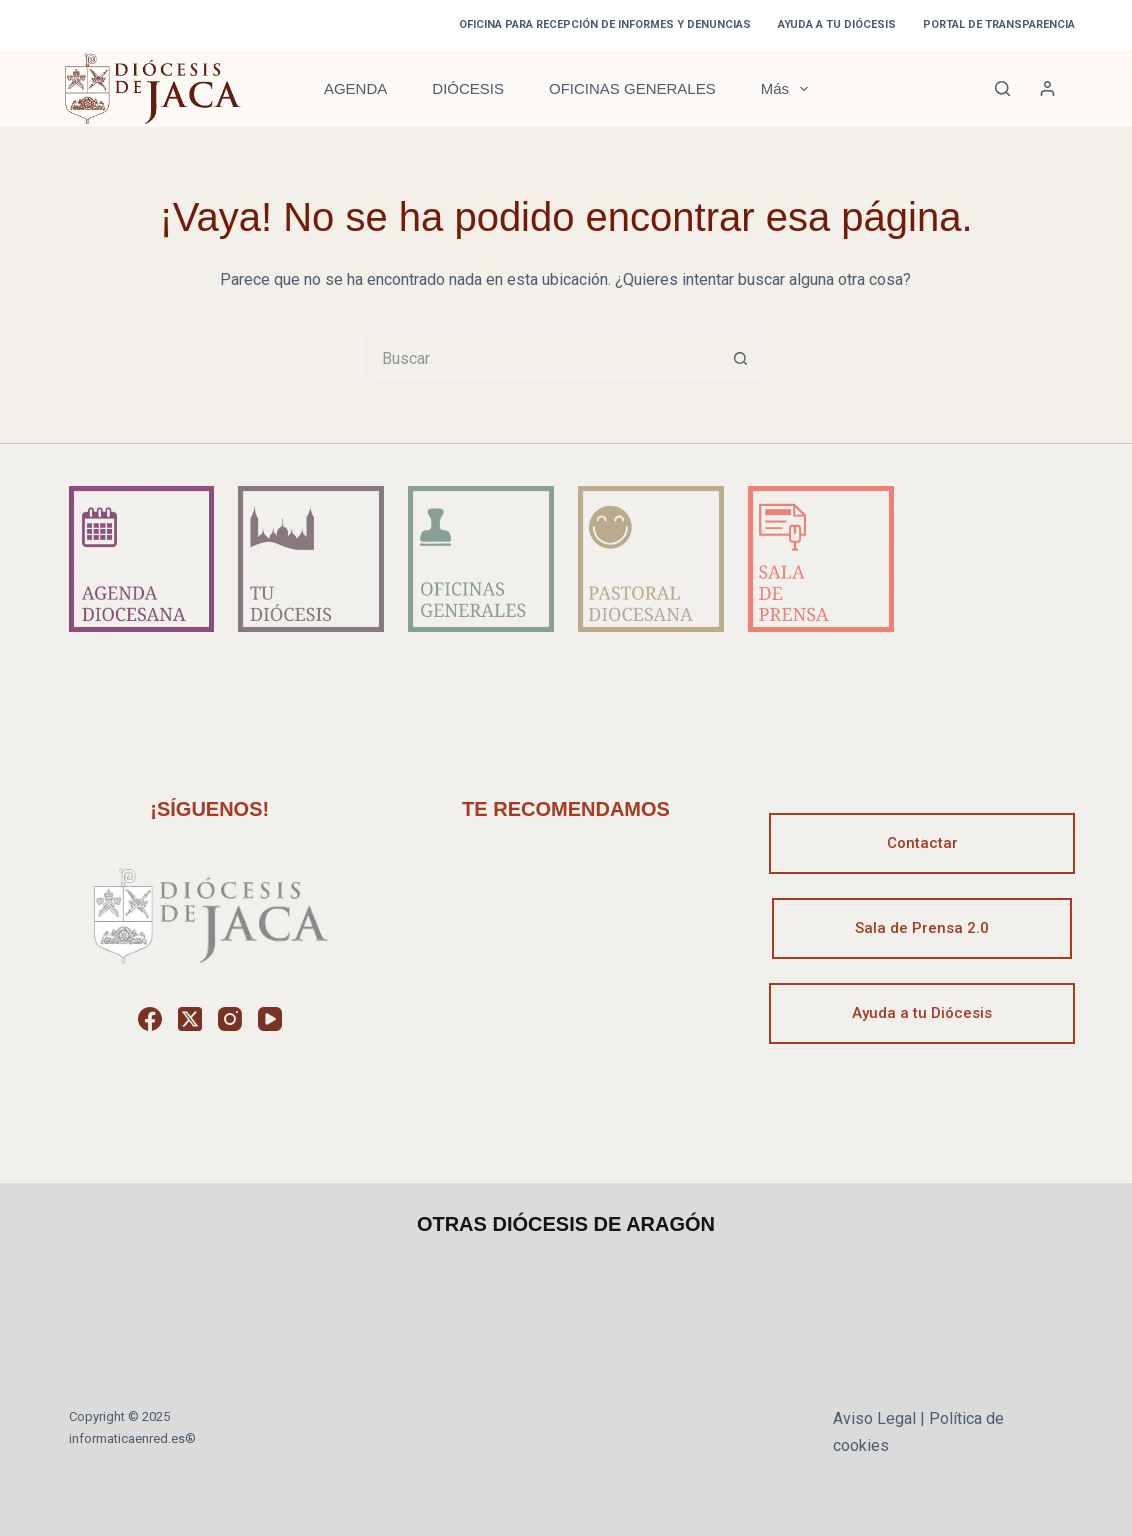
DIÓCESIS (468, 88)
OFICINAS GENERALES (632, 88)
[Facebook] (150, 1019)
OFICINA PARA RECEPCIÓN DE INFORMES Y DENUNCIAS (605, 24)
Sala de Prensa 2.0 (922, 928)
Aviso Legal (874, 1418)
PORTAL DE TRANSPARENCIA (999, 24)
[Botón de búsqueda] (741, 358)
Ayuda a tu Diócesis (922, 1013)
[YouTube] (270, 1019)
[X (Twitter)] (190, 1019)
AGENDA (355, 88)
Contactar (922, 843)
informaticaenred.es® (132, 1438)
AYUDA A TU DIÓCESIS (837, 24)
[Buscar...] (541, 358)
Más (788, 89)
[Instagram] (230, 1019)
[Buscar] (1002, 88)
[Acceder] (1047, 88)
